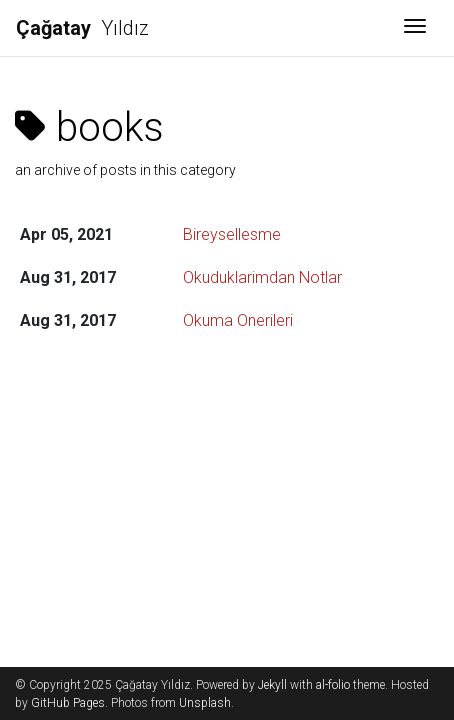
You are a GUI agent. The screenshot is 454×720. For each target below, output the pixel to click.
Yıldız (82, 28)
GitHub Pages (68, 703)
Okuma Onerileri (238, 320)
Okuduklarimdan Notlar (262, 277)
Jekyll (272, 685)
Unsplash (205, 703)
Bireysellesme (232, 234)
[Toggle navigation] (415, 28)
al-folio (333, 685)
